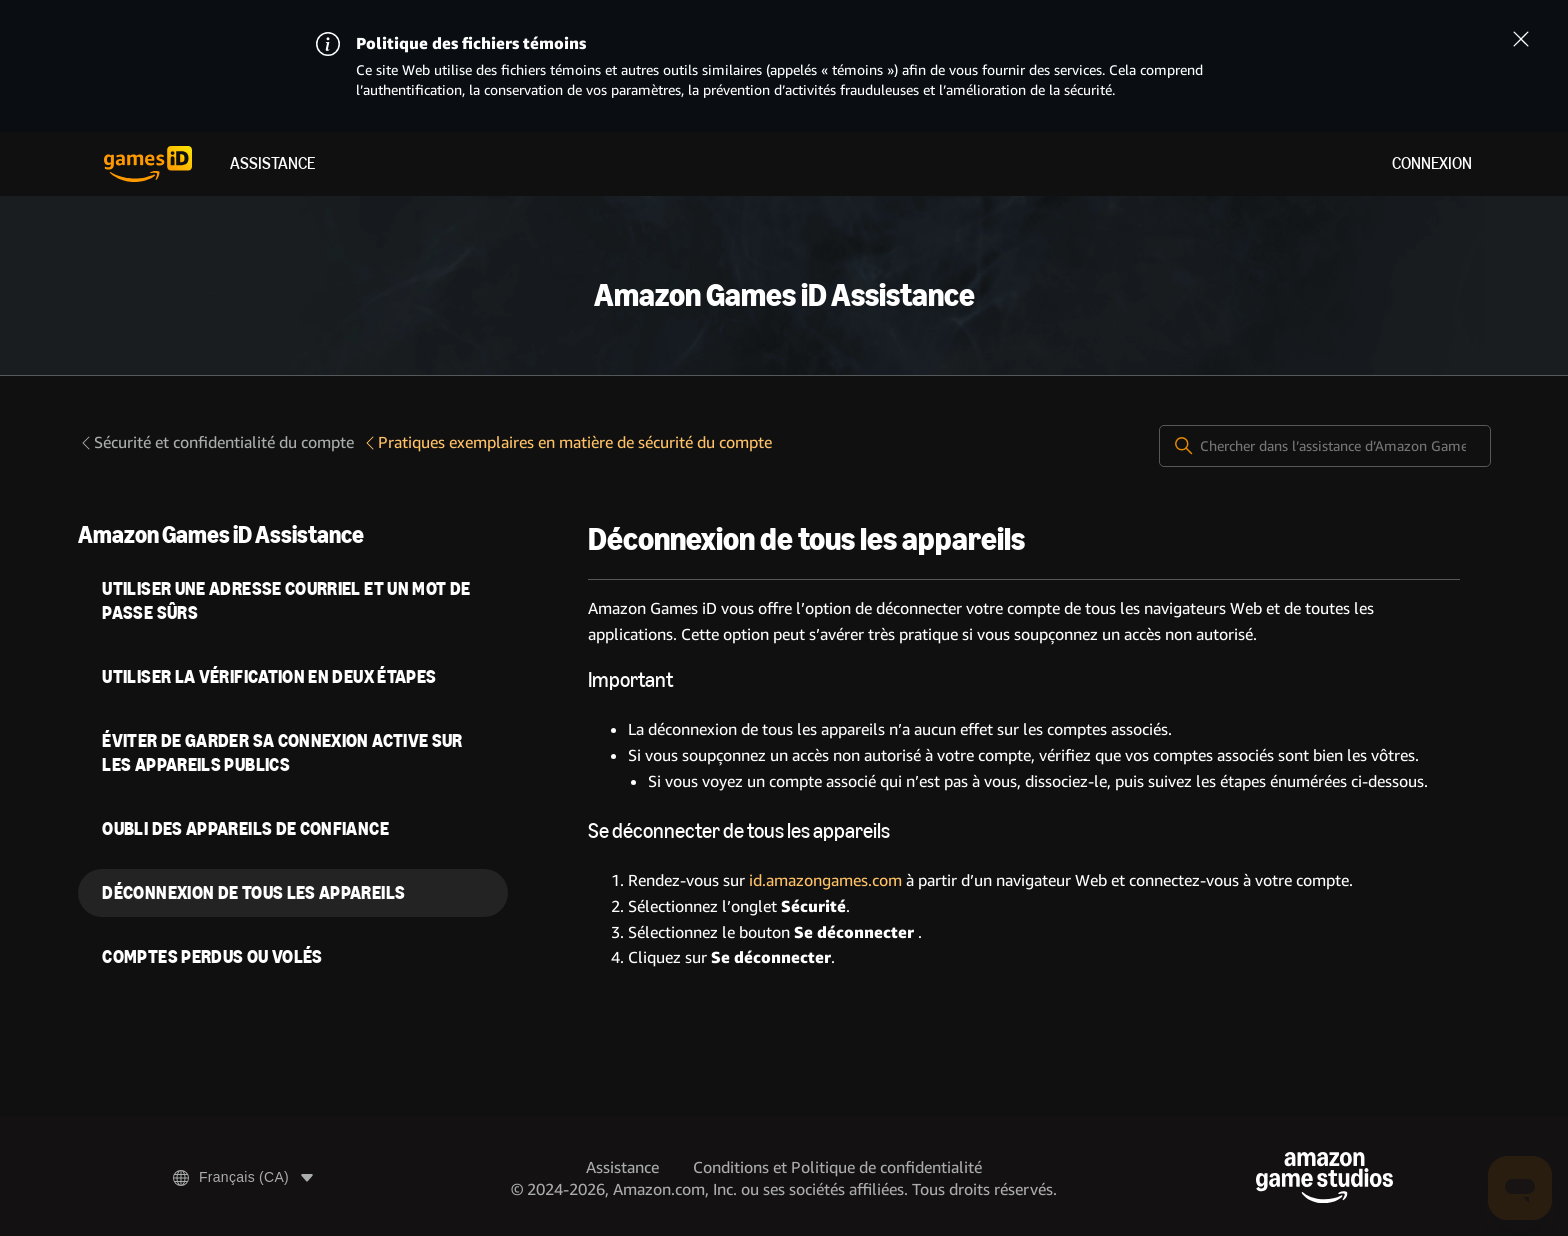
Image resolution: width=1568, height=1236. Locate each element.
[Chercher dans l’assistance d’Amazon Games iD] (1325, 446)
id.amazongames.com (825, 880)
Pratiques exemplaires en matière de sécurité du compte (567, 442)
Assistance (272, 163)
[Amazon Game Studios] (1324, 1177)
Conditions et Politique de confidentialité (837, 1167)
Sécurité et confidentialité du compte (216, 442)
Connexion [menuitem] (1432, 163)
